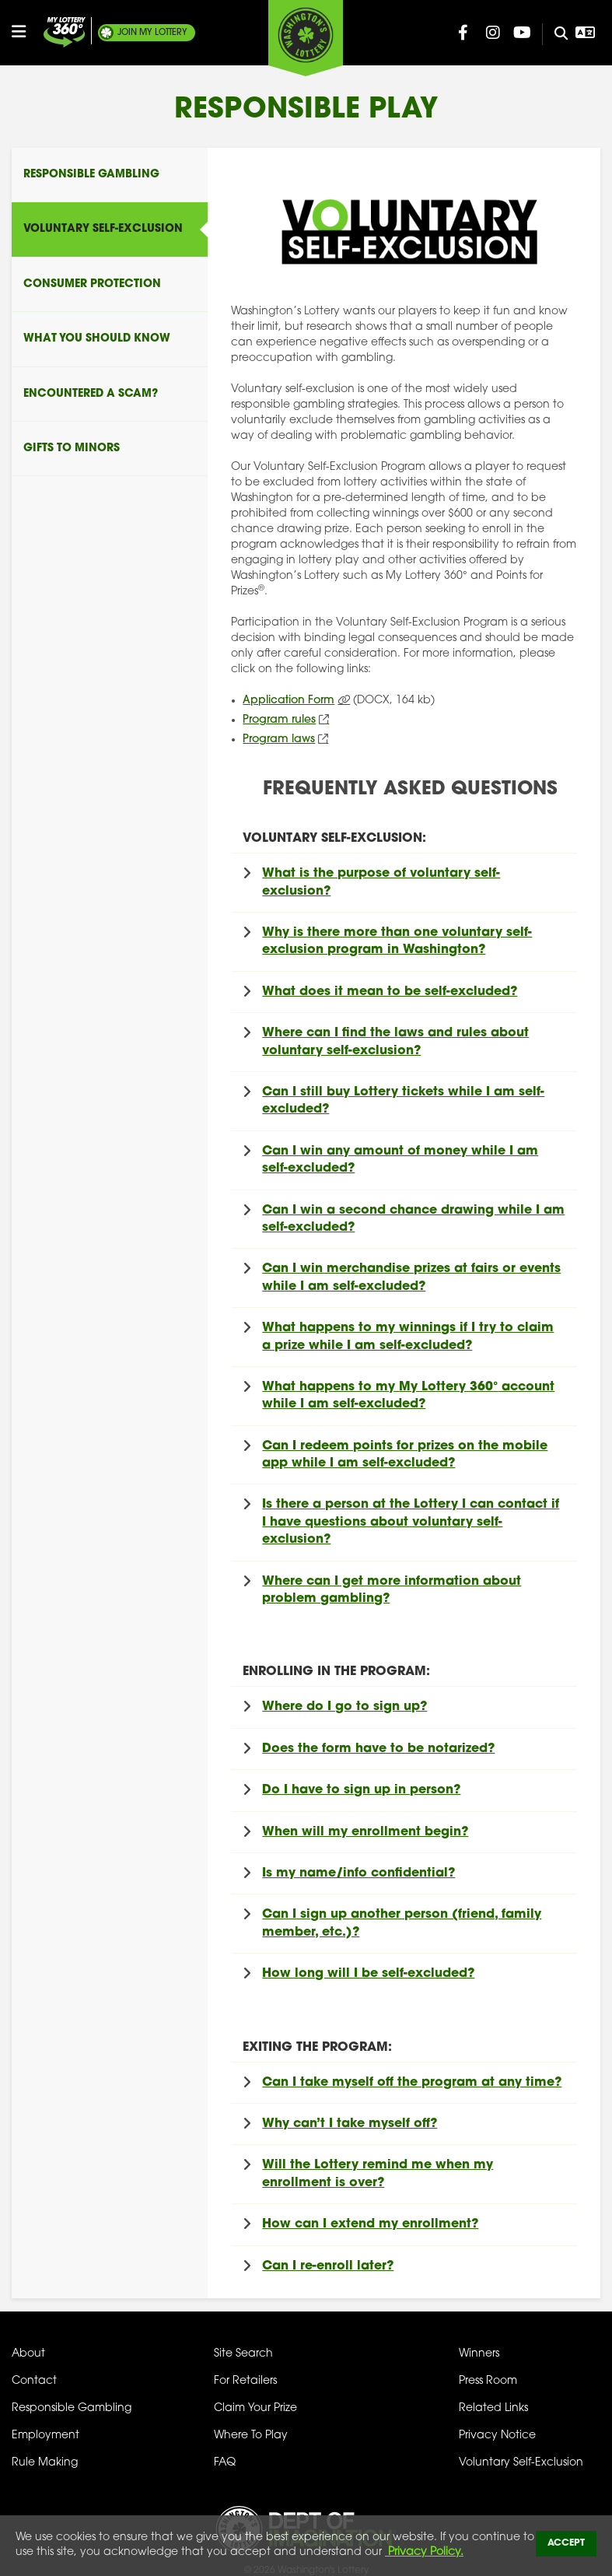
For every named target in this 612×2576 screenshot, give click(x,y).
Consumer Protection (92, 284)
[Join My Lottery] (65, 32)
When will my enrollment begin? (365, 1832)
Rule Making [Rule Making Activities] (45, 2463)
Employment (45, 2435)
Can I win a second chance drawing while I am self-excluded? (413, 1219)
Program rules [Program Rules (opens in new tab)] (279, 720)
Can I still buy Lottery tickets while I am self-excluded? (403, 1101)
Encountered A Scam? (90, 394)
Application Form (288, 700)
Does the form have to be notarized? (378, 1749)
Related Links (493, 2408)
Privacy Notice (497, 2435)
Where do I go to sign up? (344, 1707)
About (28, 2354)
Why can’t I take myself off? (349, 2124)
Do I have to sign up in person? (361, 1790)
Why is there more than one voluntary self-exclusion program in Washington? (397, 941)
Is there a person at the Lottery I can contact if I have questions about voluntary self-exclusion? (410, 1522)
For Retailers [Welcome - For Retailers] (245, 2381)
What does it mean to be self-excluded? (389, 992)
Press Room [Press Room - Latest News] (488, 2381)
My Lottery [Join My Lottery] (152, 32)
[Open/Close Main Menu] (26, 32)
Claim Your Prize (255, 2408)
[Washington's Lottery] (305, 38)
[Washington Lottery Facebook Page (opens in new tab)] (463, 33)
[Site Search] (555, 34)
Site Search (243, 2354)
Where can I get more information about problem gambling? (391, 1590)
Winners (479, 2354)
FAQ (225, 2463)
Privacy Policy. (424, 2552)
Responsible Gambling (91, 174)
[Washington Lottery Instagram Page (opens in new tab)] (493, 33)
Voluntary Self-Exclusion (103, 229)
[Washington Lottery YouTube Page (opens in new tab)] (522, 33)
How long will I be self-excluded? (368, 1974)
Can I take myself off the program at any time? (411, 2083)
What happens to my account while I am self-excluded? (408, 1396)
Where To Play (251, 2435)
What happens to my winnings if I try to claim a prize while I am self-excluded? (408, 1336)
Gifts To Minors (71, 448)
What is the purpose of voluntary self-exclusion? (381, 882)
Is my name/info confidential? (358, 1873)
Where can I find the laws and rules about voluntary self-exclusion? (395, 1042)
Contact (34, 2381)
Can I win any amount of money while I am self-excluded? (400, 1160)
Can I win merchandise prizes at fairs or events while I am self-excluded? (411, 1277)
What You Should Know (96, 339)
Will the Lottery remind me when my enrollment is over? (377, 2174)
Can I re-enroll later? (327, 2266)
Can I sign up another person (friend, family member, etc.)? (401, 1923)
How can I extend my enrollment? (370, 2224)
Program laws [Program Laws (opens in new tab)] (279, 739)
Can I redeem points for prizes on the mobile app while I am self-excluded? (404, 1455)
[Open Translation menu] (585, 33)
